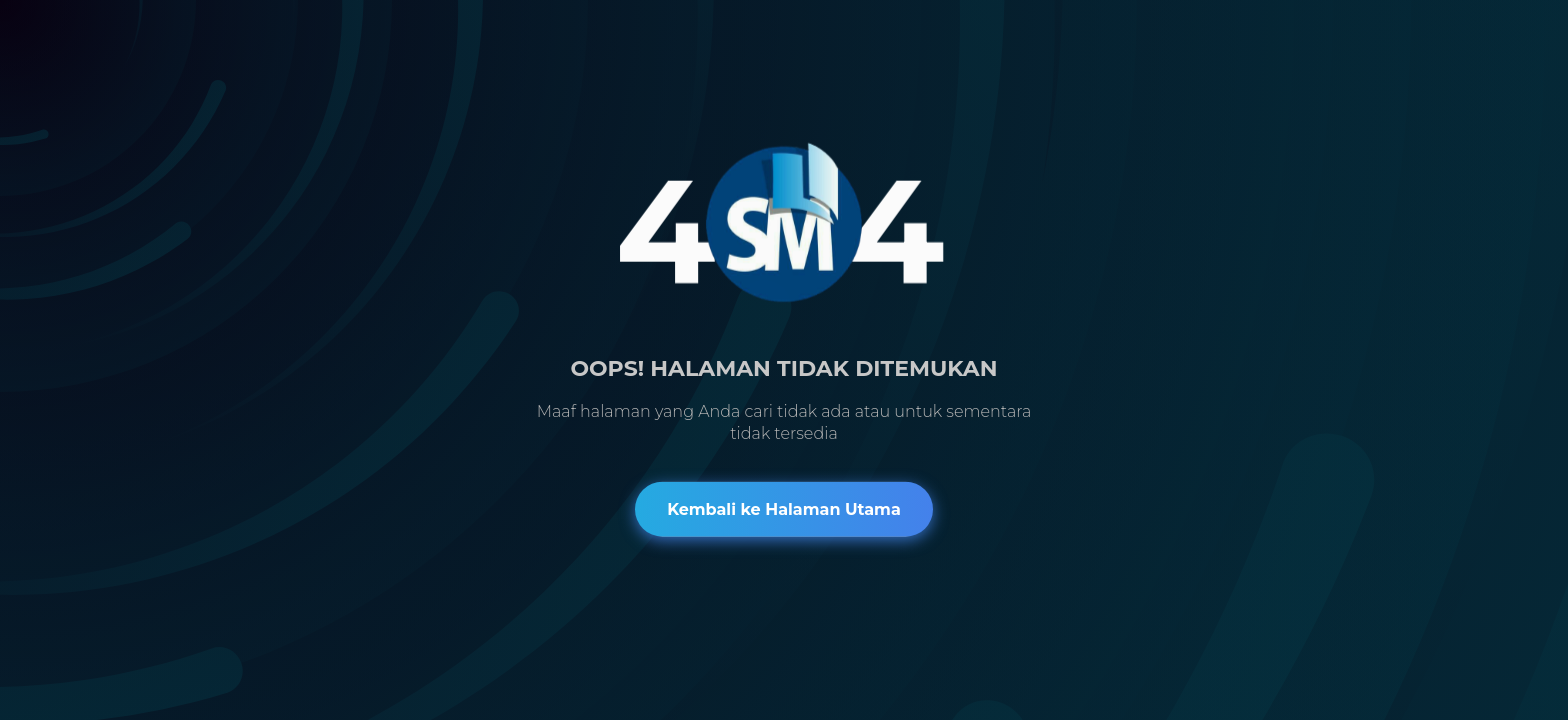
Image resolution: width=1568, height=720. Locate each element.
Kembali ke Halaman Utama (784, 508)
